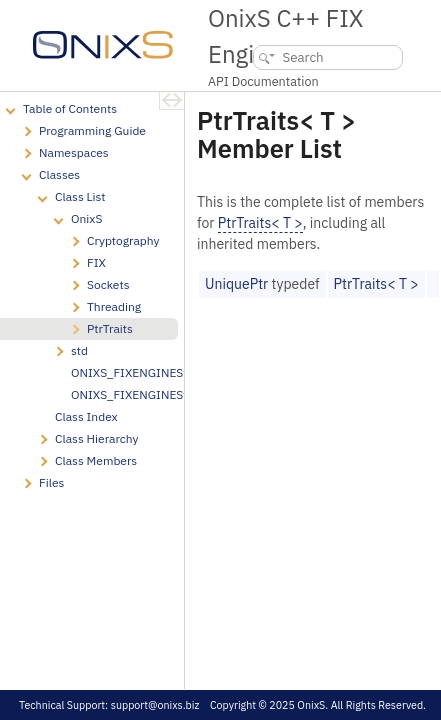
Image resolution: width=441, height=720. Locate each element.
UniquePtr (236, 284)
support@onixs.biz (155, 705)
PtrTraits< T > (260, 223)
